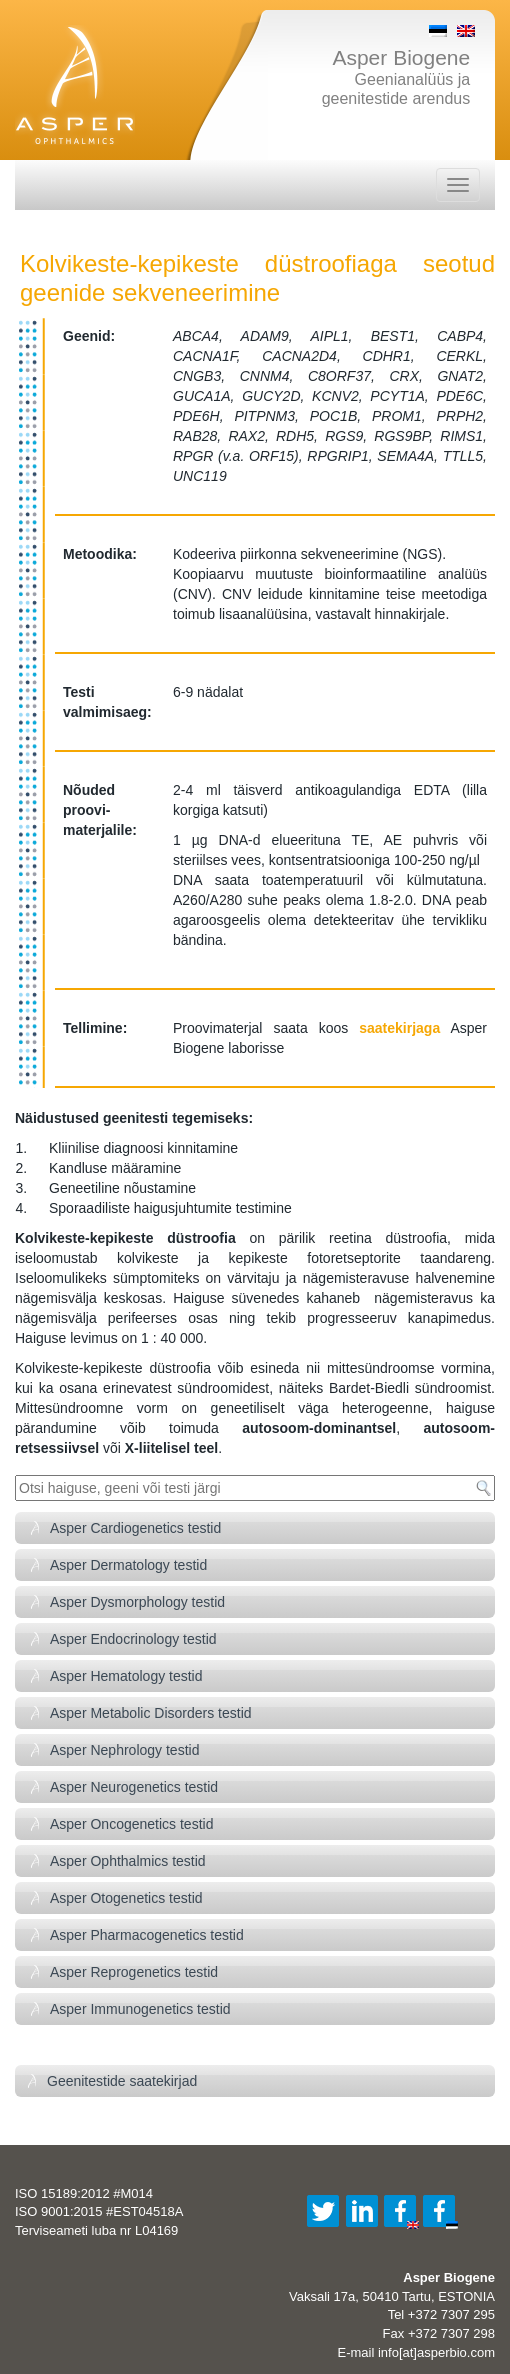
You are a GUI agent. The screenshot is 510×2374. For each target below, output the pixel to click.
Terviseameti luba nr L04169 (96, 2230)
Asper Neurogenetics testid (134, 1787)
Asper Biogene (401, 57)
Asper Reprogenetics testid (134, 1972)
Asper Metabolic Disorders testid (151, 1713)
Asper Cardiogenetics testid (135, 1528)
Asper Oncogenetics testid (131, 1824)
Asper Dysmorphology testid (137, 1602)
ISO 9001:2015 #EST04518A (99, 2211)
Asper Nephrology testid (124, 1750)
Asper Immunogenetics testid (140, 2009)
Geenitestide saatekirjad (122, 2081)
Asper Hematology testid (126, 1676)
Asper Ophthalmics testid (128, 1861)
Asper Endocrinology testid (133, 1639)
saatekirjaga (399, 1028)
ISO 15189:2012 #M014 (84, 2193)
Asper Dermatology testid (128, 1565)
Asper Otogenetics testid (126, 1898)
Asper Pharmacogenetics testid (147, 1935)
